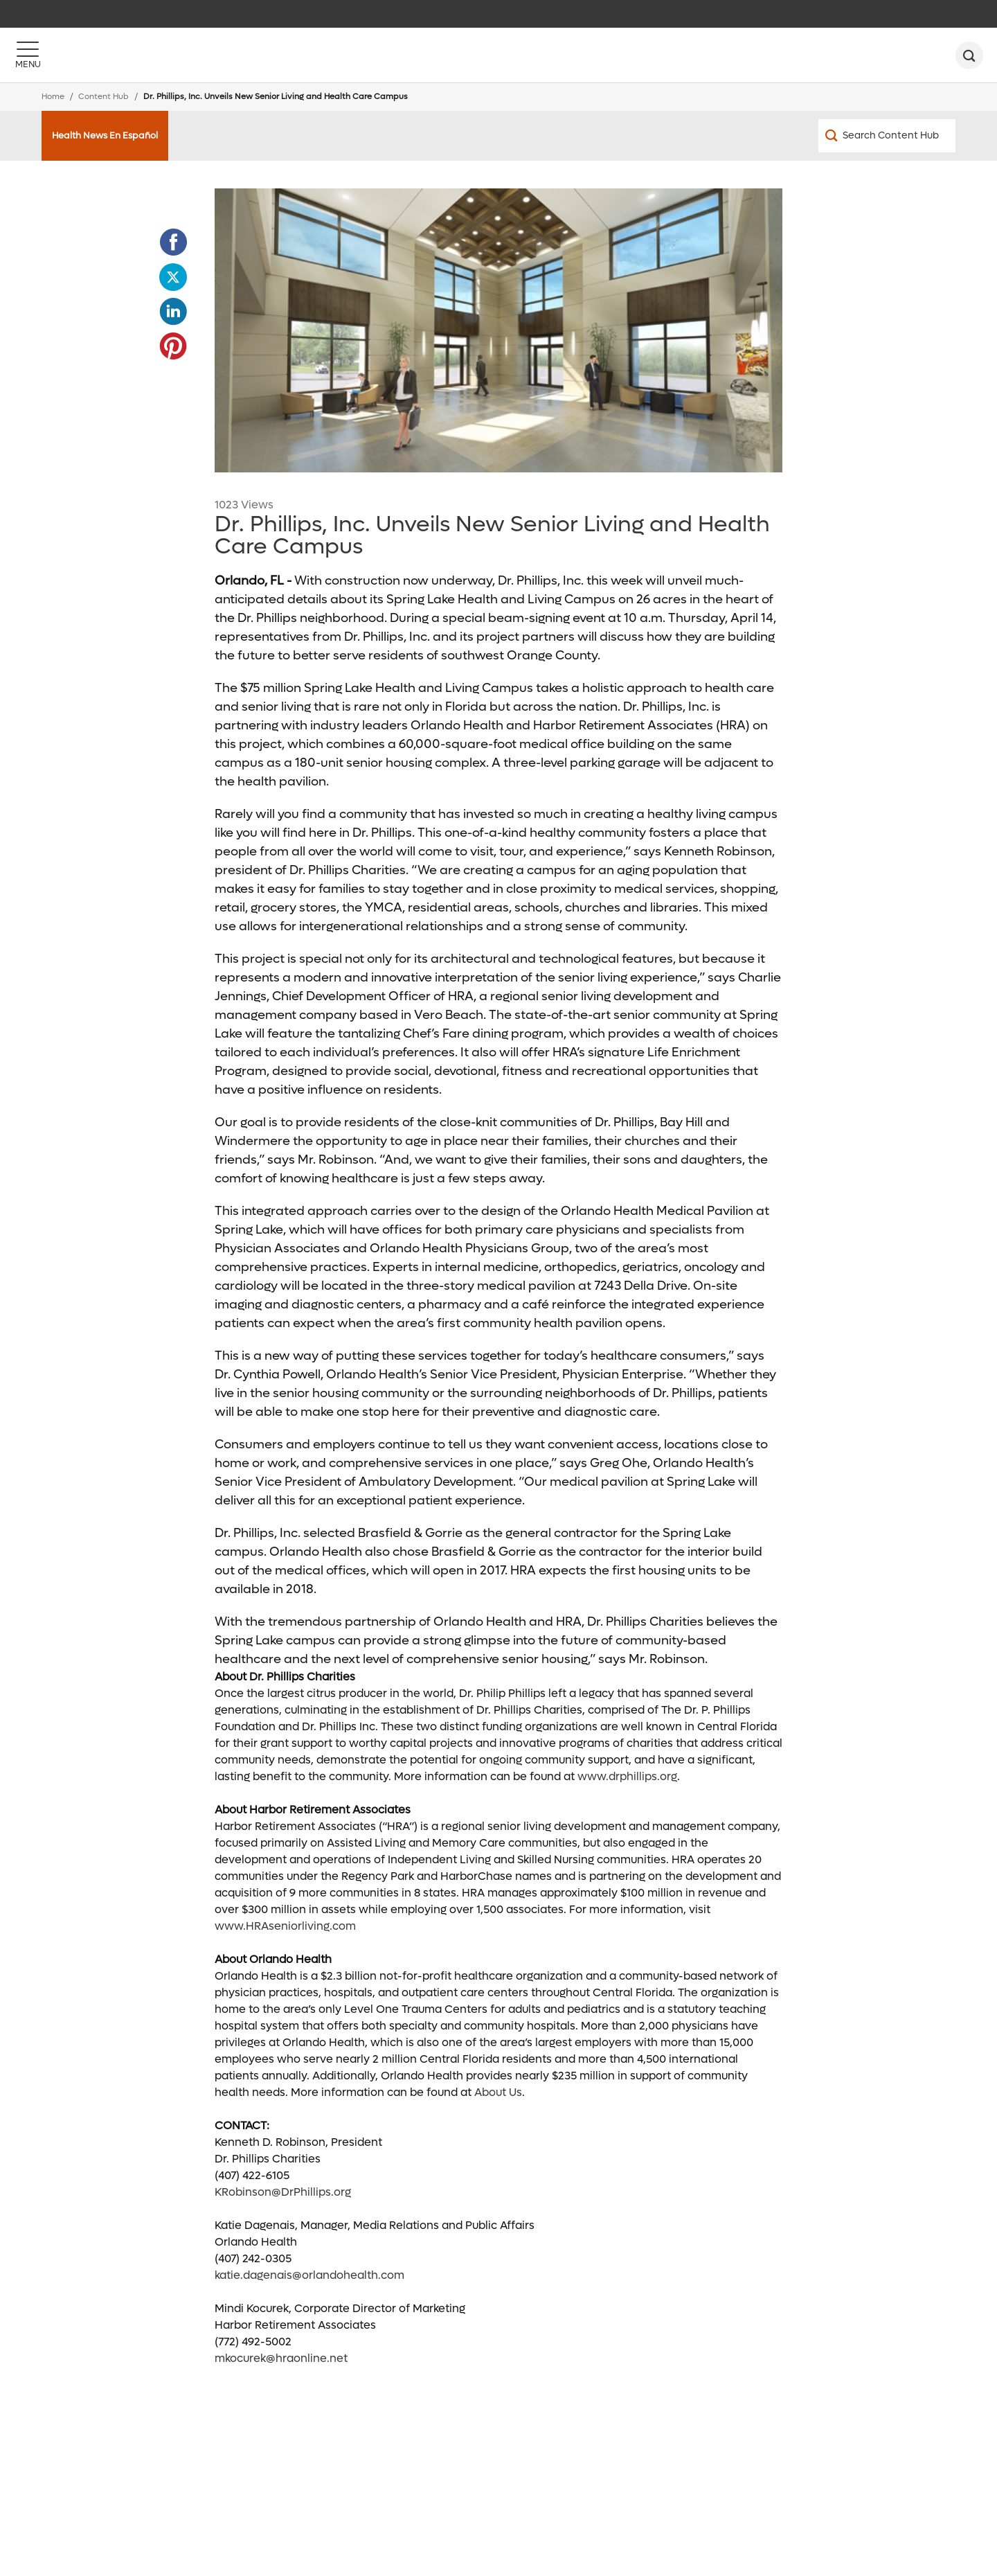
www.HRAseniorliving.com (285, 1926)
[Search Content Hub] (886, 135)
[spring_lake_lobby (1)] (498, 330)
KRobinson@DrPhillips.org (283, 2192)
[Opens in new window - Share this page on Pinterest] (173, 346)
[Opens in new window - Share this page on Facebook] (173, 242)
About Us (498, 2092)
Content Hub (103, 96)
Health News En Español (105, 135)
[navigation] (498, 14)
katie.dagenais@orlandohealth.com (309, 2275)
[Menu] (28, 55)
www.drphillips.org (627, 1776)
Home (53, 96)
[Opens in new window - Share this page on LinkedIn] (173, 312)
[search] (969, 55)
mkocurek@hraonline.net (281, 2358)
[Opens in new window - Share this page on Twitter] (173, 277)
